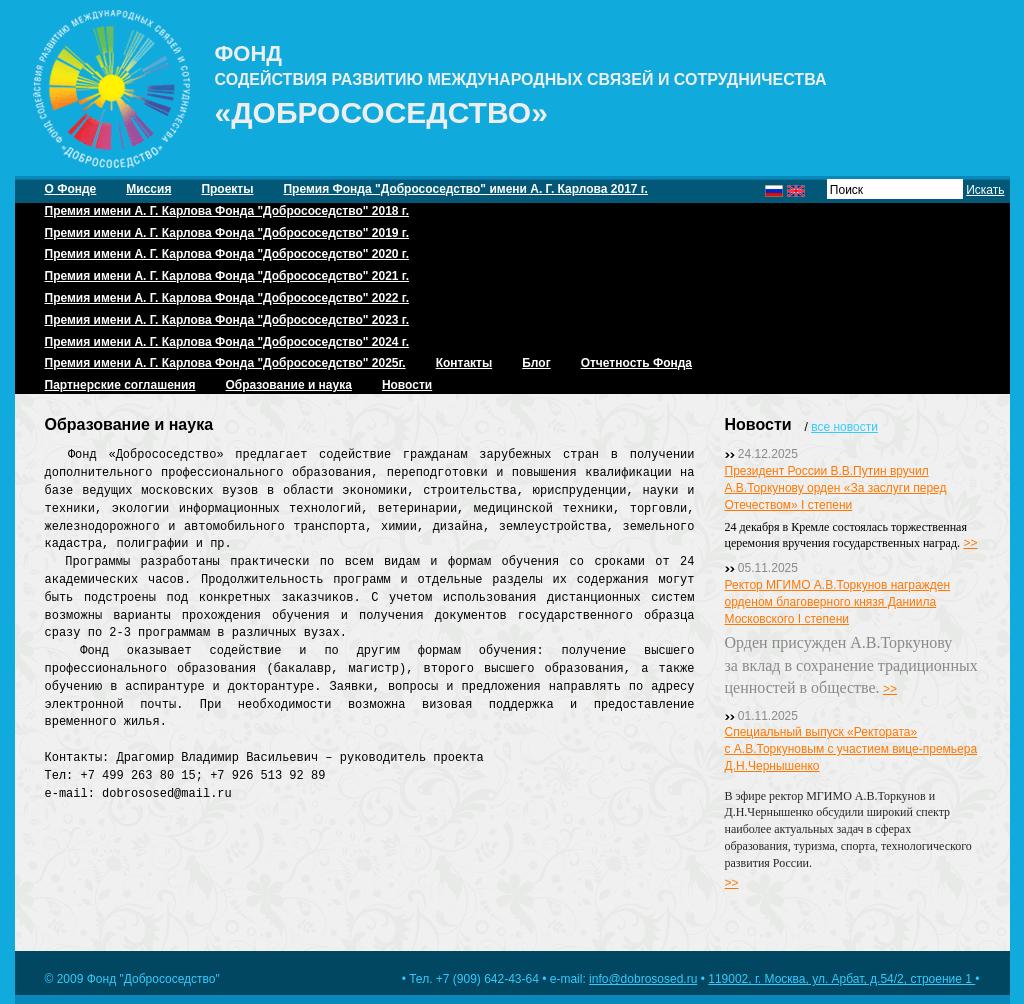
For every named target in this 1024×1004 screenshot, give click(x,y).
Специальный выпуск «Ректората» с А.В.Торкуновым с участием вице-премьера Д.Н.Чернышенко (851, 749)
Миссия (148, 189)
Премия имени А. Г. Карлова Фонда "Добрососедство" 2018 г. (227, 211)
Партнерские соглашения (120, 385)
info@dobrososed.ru (643, 979)
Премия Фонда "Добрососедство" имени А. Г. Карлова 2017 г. (465, 189)
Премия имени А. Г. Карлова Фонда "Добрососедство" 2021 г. (227, 276)
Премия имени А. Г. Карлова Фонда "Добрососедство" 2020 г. (227, 254)
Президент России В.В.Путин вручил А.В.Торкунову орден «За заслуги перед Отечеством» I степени (836, 488)
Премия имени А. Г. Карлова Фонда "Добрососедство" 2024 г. (227, 342)
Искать (985, 190)
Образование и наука (288, 385)
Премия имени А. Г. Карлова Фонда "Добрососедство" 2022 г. (227, 298)
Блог (536, 363)
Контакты (464, 363)
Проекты (227, 189)
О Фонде (71, 189)
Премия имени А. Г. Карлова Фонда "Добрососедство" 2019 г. (227, 233)
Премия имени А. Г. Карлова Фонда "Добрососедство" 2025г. (225, 363)
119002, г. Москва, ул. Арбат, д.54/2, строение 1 (841, 979)
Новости (407, 385)
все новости (844, 427)
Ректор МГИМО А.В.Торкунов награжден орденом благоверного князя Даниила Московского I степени (838, 602)
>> (970, 543)
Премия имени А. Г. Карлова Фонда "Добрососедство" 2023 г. (227, 320)
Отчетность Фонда (636, 363)
